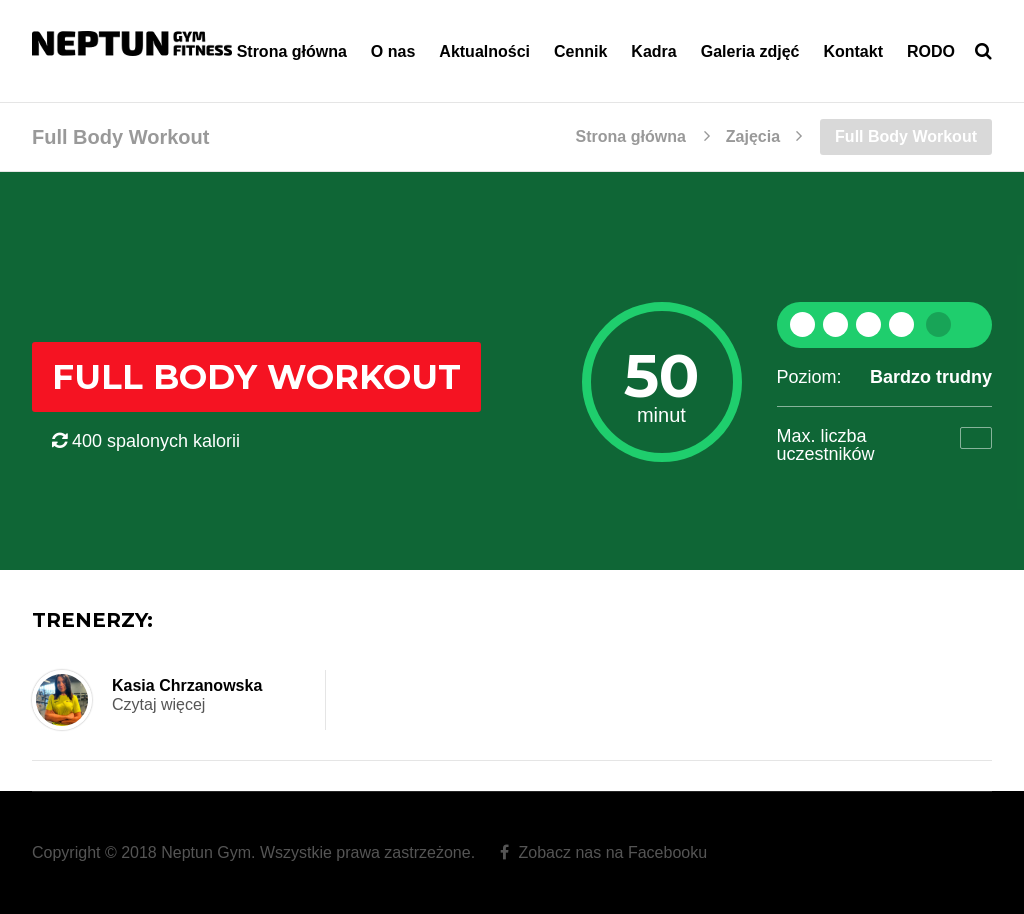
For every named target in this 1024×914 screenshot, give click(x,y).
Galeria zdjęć (750, 51)
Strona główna (292, 51)
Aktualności (484, 51)
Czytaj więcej (158, 704)
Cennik (580, 51)
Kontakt (853, 51)
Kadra (653, 51)
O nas (393, 51)
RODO (931, 51)
